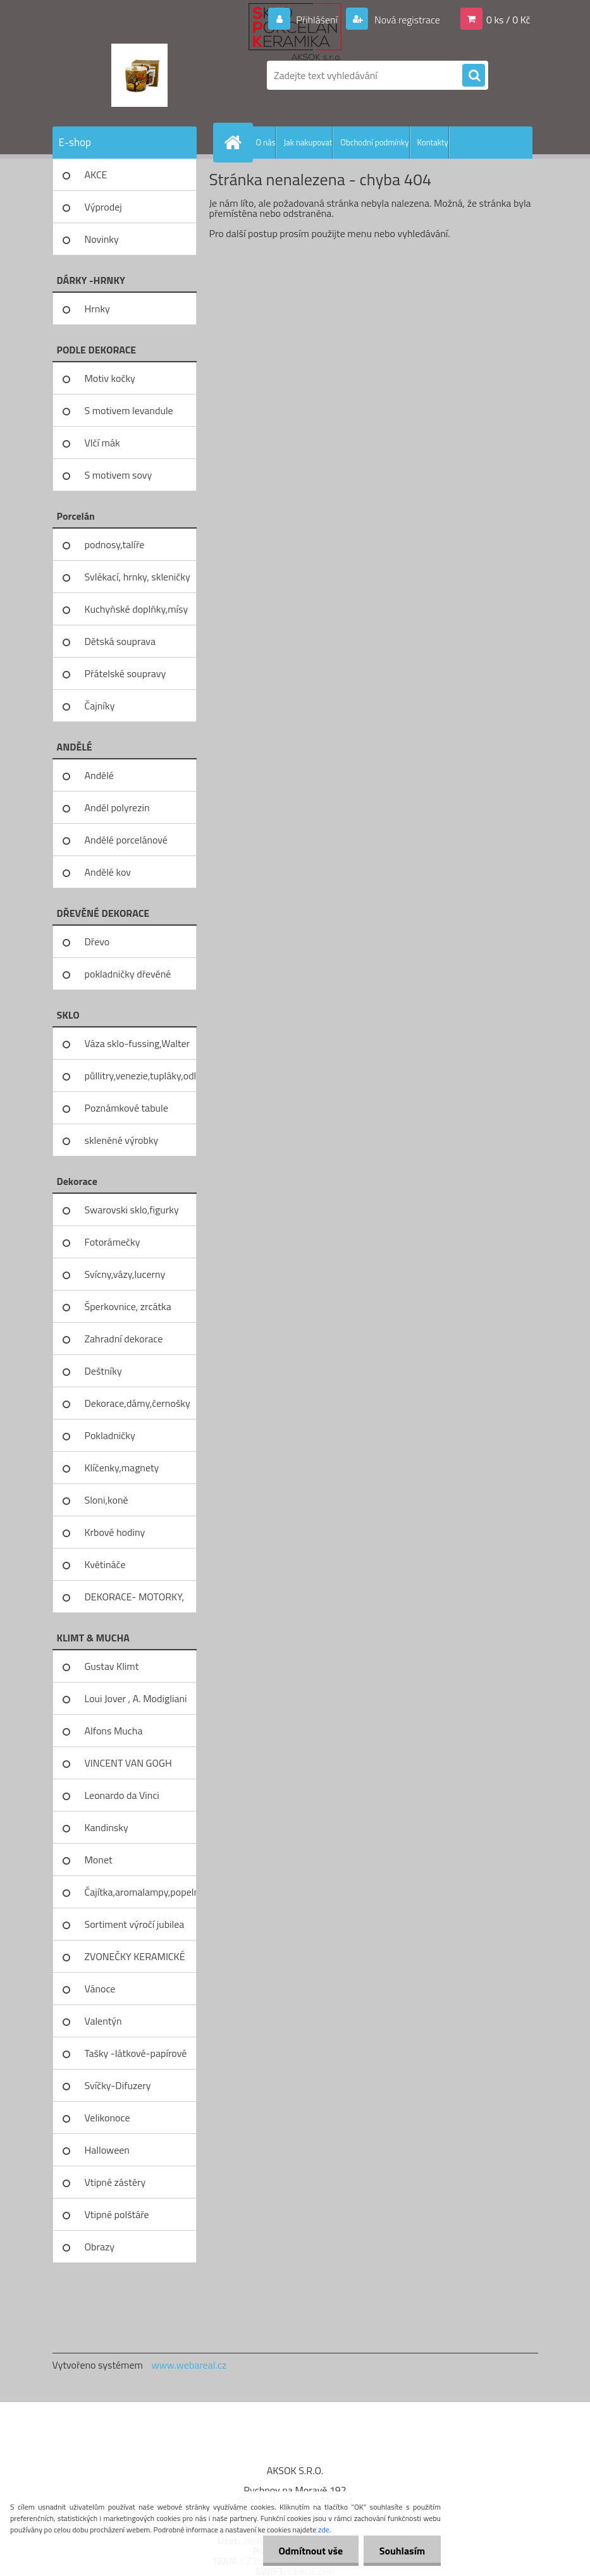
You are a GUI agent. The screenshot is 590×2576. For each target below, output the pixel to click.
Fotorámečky (112, 1241)
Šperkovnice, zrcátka (128, 1306)
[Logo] (139, 75)
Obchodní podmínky (374, 142)
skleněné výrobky (122, 1140)
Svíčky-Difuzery (118, 2085)
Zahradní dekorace (124, 1338)
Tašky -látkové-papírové (136, 2053)
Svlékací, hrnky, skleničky (137, 576)
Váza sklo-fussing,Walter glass (137, 1048)
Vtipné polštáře (117, 2214)
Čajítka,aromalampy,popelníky (141, 1891)
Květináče (105, 1564)
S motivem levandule (129, 410)
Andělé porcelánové (126, 839)
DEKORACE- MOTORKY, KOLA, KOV (135, 1601)
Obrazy (100, 2246)
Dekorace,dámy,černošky (137, 1403)
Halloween (107, 2149)
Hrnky (97, 308)
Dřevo (97, 941)
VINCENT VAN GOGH (128, 1762)
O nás (266, 142)
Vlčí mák (102, 442)
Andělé (99, 775)
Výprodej (103, 206)
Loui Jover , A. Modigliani (136, 1698)
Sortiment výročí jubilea (135, 1924)
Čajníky (100, 705)
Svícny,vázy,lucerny (125, 1274)
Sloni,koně (106, 1499)
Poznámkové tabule (126, 1107)
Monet (99, 1859)
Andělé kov (108, 872)
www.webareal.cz (188, 2364)
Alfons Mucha (114, 1730)
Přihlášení (317, 19)
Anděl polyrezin (117, 807)
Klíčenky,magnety (122, 1467)
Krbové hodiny (115, 1532)
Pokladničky (110, 1435)
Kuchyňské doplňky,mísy (136, 608)
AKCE (96, 174)
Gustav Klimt (112, 1666)
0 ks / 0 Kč (508, 19)
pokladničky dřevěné (128, 973)
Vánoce (100, 1988)
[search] (473, 76)
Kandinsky (106, 1827)
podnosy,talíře (115, 544)
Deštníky (103, 1370)
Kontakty (432, 142)
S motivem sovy (118, 474)
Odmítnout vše (310, 2550)
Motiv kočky (110, 378)
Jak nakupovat (307, 142)
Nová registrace (406, 19)
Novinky (102, 239)
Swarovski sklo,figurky (132, 1209)
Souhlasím (402, 2550)
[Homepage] (236, 142)
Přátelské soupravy (125, 673)
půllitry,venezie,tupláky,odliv (141, 1075)
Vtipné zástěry (115, 2182)
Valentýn (103, 2020)
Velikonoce (107, 2117)
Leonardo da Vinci (122, 1795)
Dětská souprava (120, 641)
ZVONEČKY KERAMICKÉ (135, 1956)
